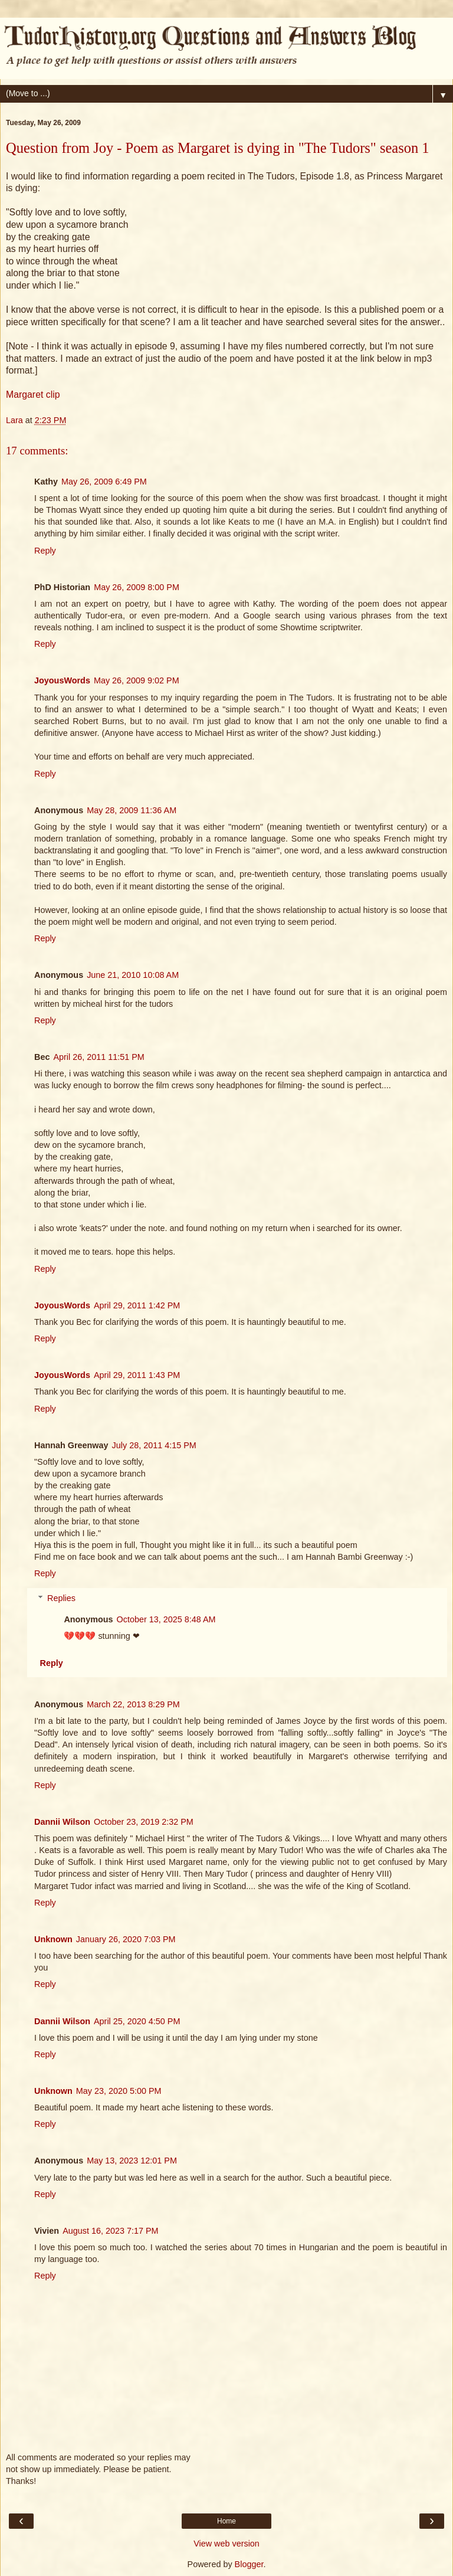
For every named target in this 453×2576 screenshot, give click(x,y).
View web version (226, 2543)
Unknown (53, 1939)
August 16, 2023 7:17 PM (110, 2230)
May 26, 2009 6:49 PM (104, 481)
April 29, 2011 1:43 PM (137, 1375)
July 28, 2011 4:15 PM (154, 1445)
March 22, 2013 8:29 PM (133, 1704)
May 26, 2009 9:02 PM (136, 680)
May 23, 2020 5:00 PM (119, 2091)
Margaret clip (33, 394)
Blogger (249, 2564)
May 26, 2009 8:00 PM (136, 587)
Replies (61, 1598)
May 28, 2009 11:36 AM (131, 810)
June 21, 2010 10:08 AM (133, 975)
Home (226, 2521)
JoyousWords (62, 680)
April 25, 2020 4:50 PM (137, 2021)
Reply (45, 550)
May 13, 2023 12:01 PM (132, 2160)
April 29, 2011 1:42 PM (137, 1305)
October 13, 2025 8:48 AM (166, 1619)
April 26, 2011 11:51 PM (98, 1057)
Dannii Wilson (62, 1822)
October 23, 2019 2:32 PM (143, 1822)
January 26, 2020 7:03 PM (126, 1939)
